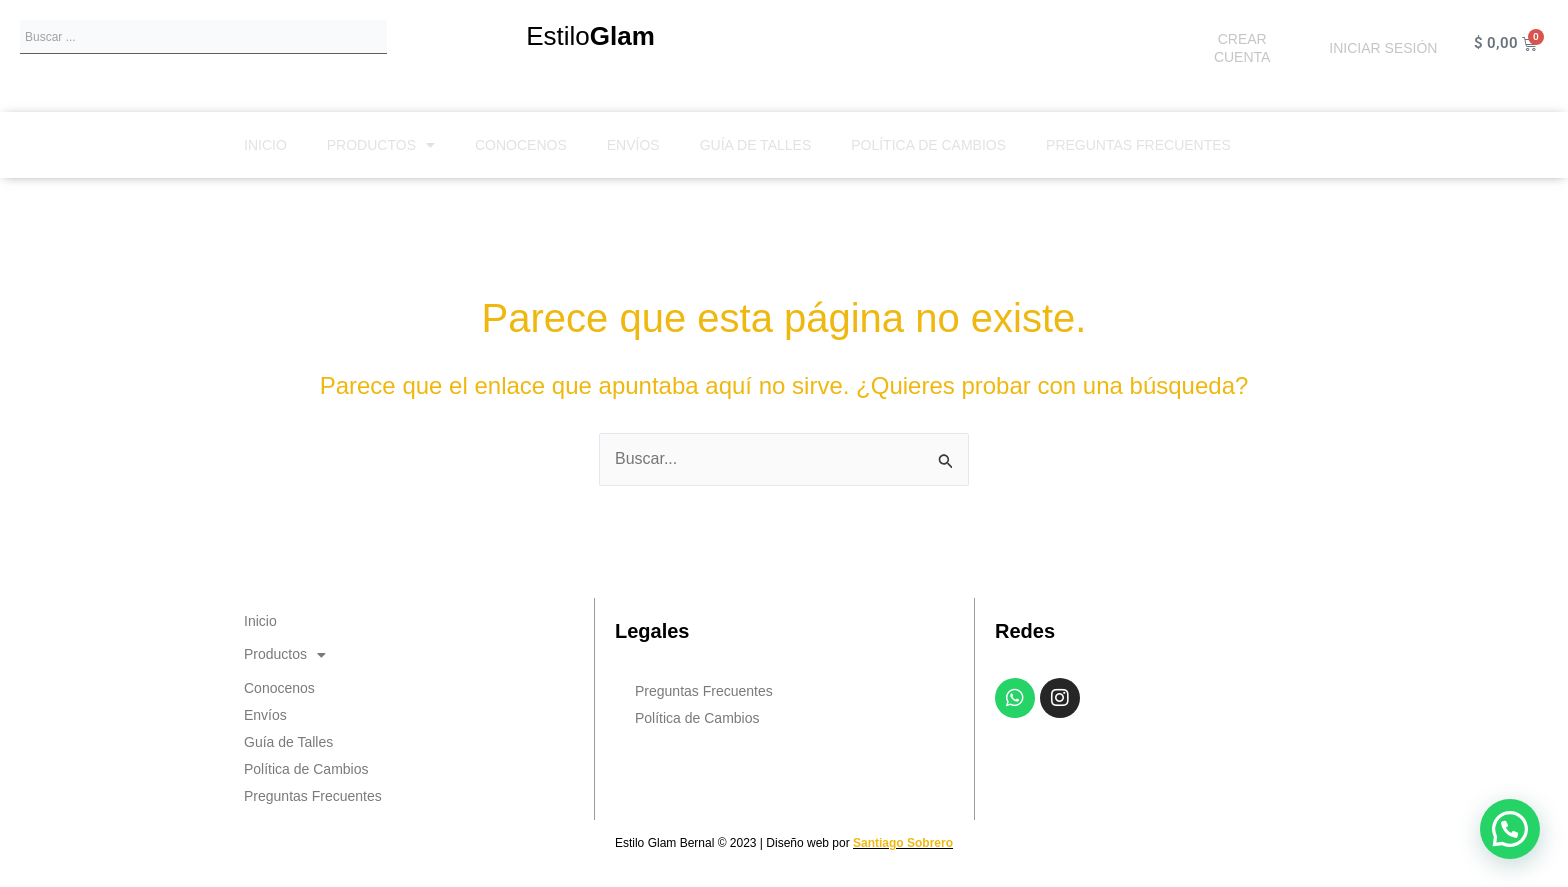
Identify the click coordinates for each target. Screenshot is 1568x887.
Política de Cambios (928, 145)
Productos (381, 145)
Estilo (590, 36)
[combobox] (203, 37)
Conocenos (521, 145)
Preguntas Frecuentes (1138, 145)
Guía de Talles (756, 145)
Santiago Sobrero (903, 843)
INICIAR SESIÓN (1383, 48)
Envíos (633, 145)
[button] (1510, 829)
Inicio (265, 145)
